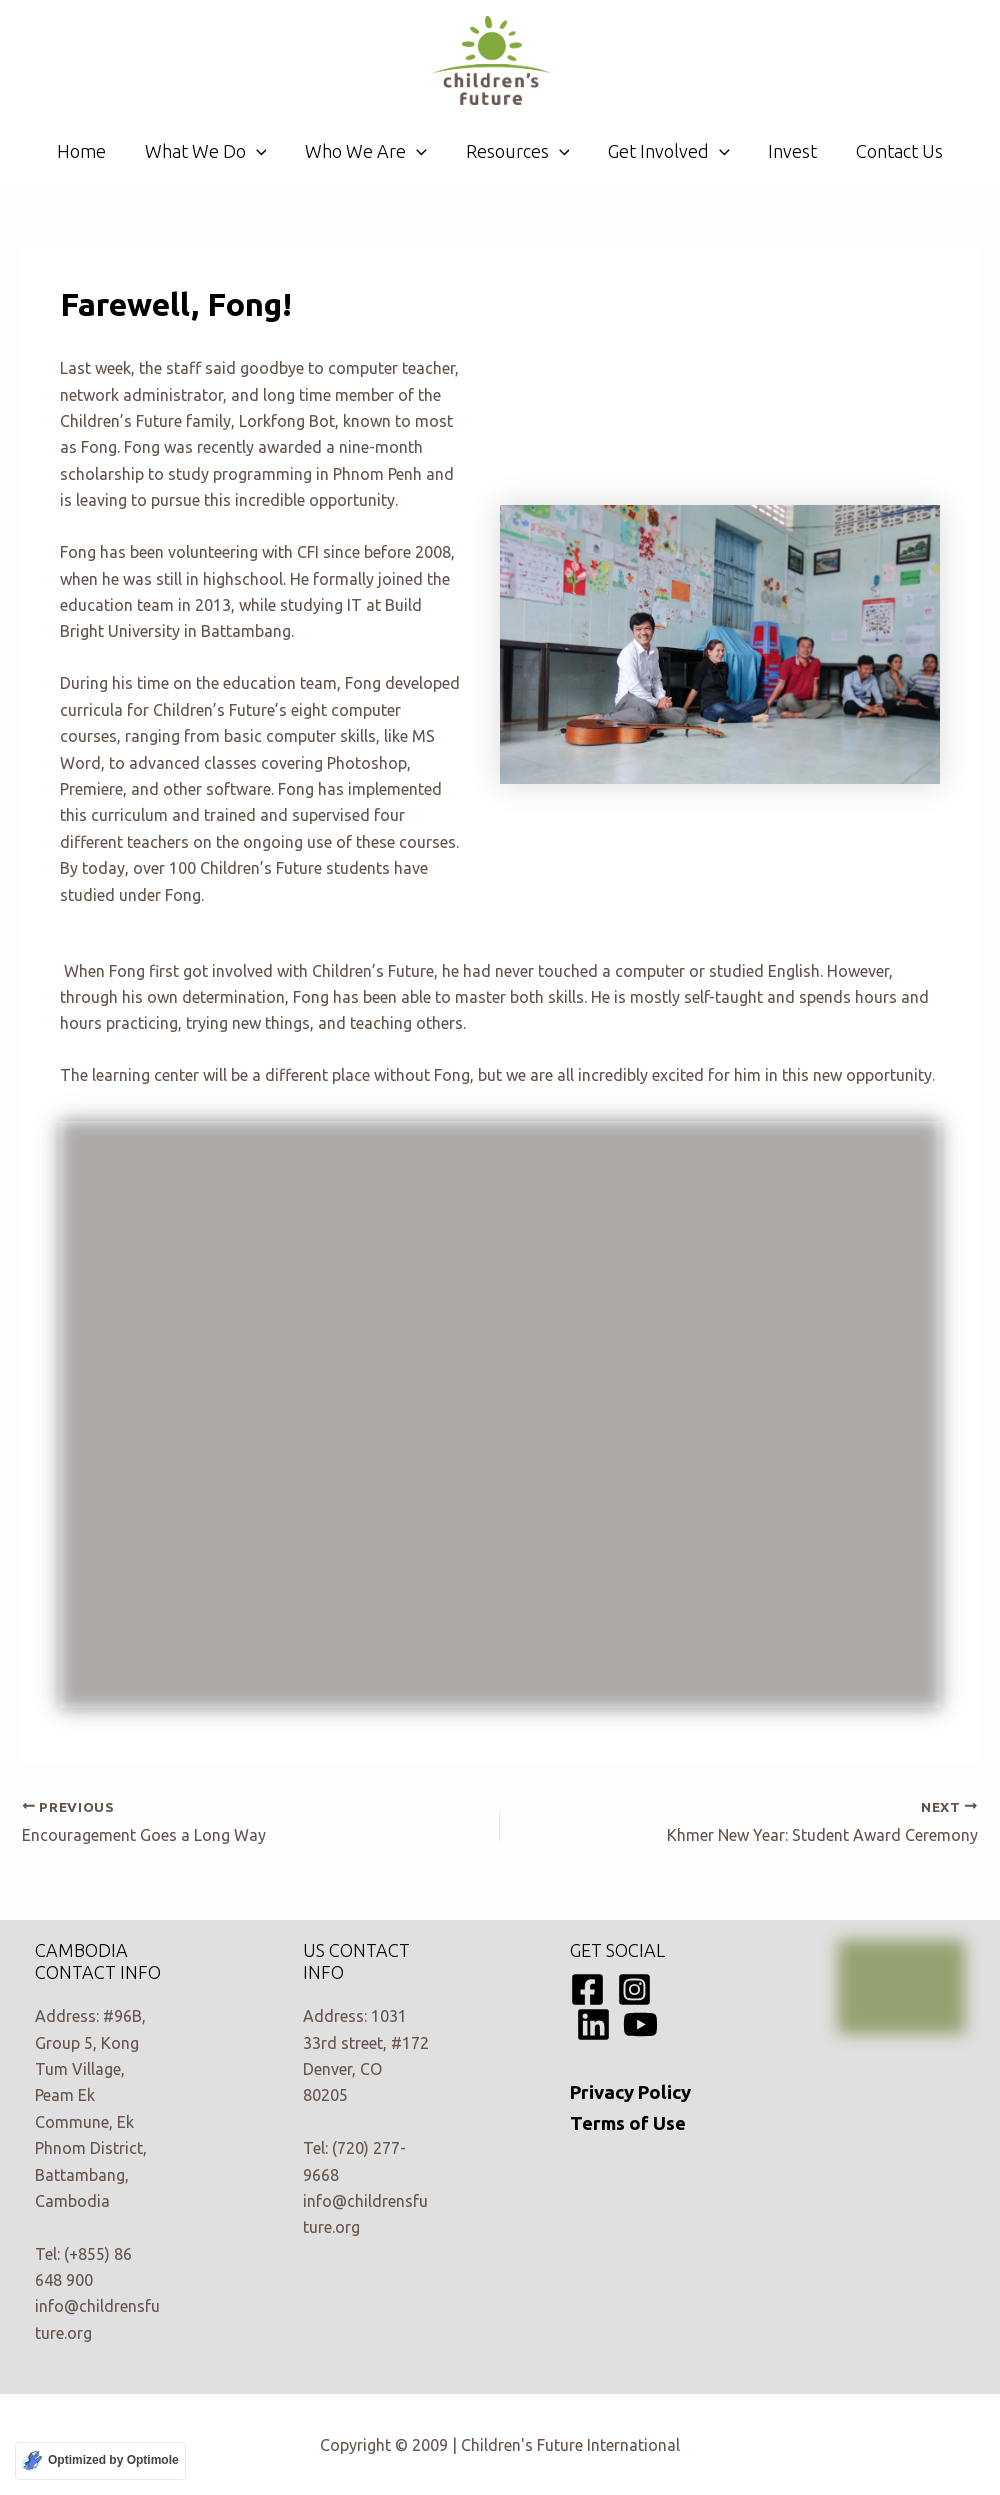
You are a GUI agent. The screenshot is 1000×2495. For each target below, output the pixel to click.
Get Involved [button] (666, 151)
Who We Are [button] (369, 151)
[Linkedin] (593, 2024)
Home (89, 151)
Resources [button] (518, 151)
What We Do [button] (211, 151)
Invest (787, 151)
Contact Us (891, 151)
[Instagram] (634, 1989)
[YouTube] (640, 2024)
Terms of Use (628, 2123)
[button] (261, 151)
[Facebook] (587, 1989)
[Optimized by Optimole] (100, 2461)
